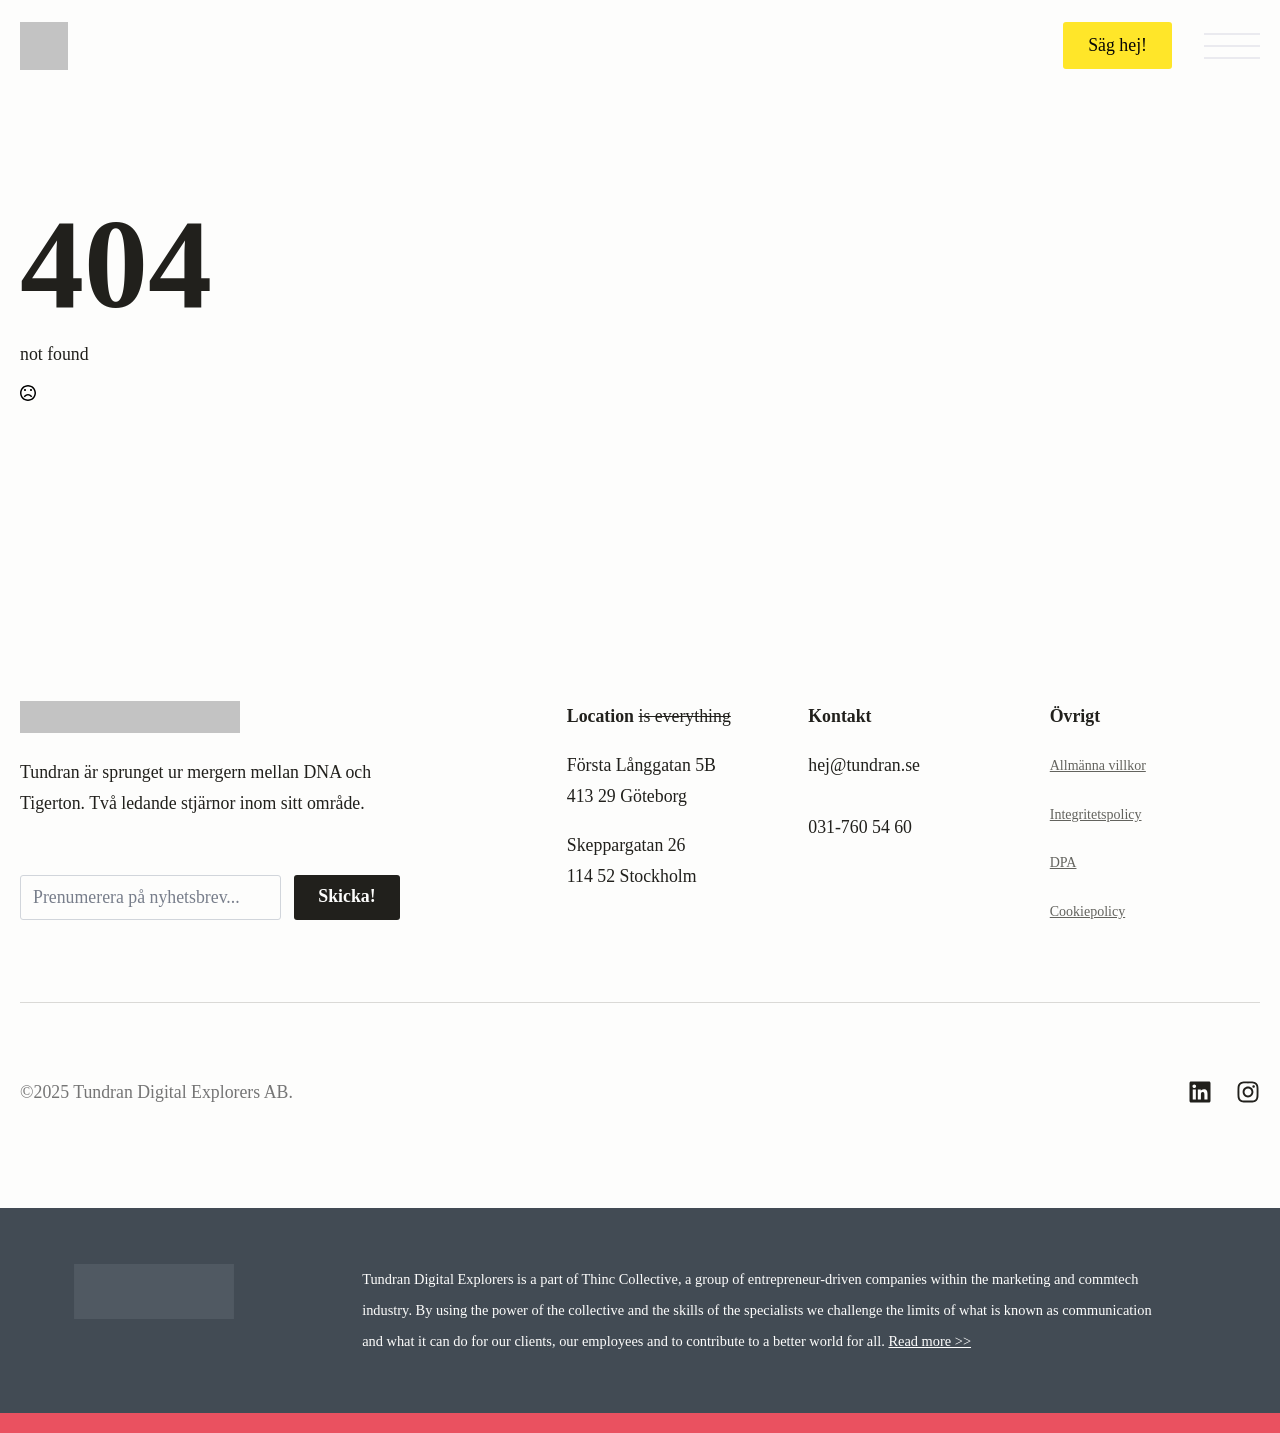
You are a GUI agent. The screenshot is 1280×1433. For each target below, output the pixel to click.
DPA (1063, 862)
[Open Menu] (1232, 46)
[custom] (1200, 1092)
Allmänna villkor (1098, 765)
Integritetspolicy (1096, 814)
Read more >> (929, 1341)
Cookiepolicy (1087, 911)
